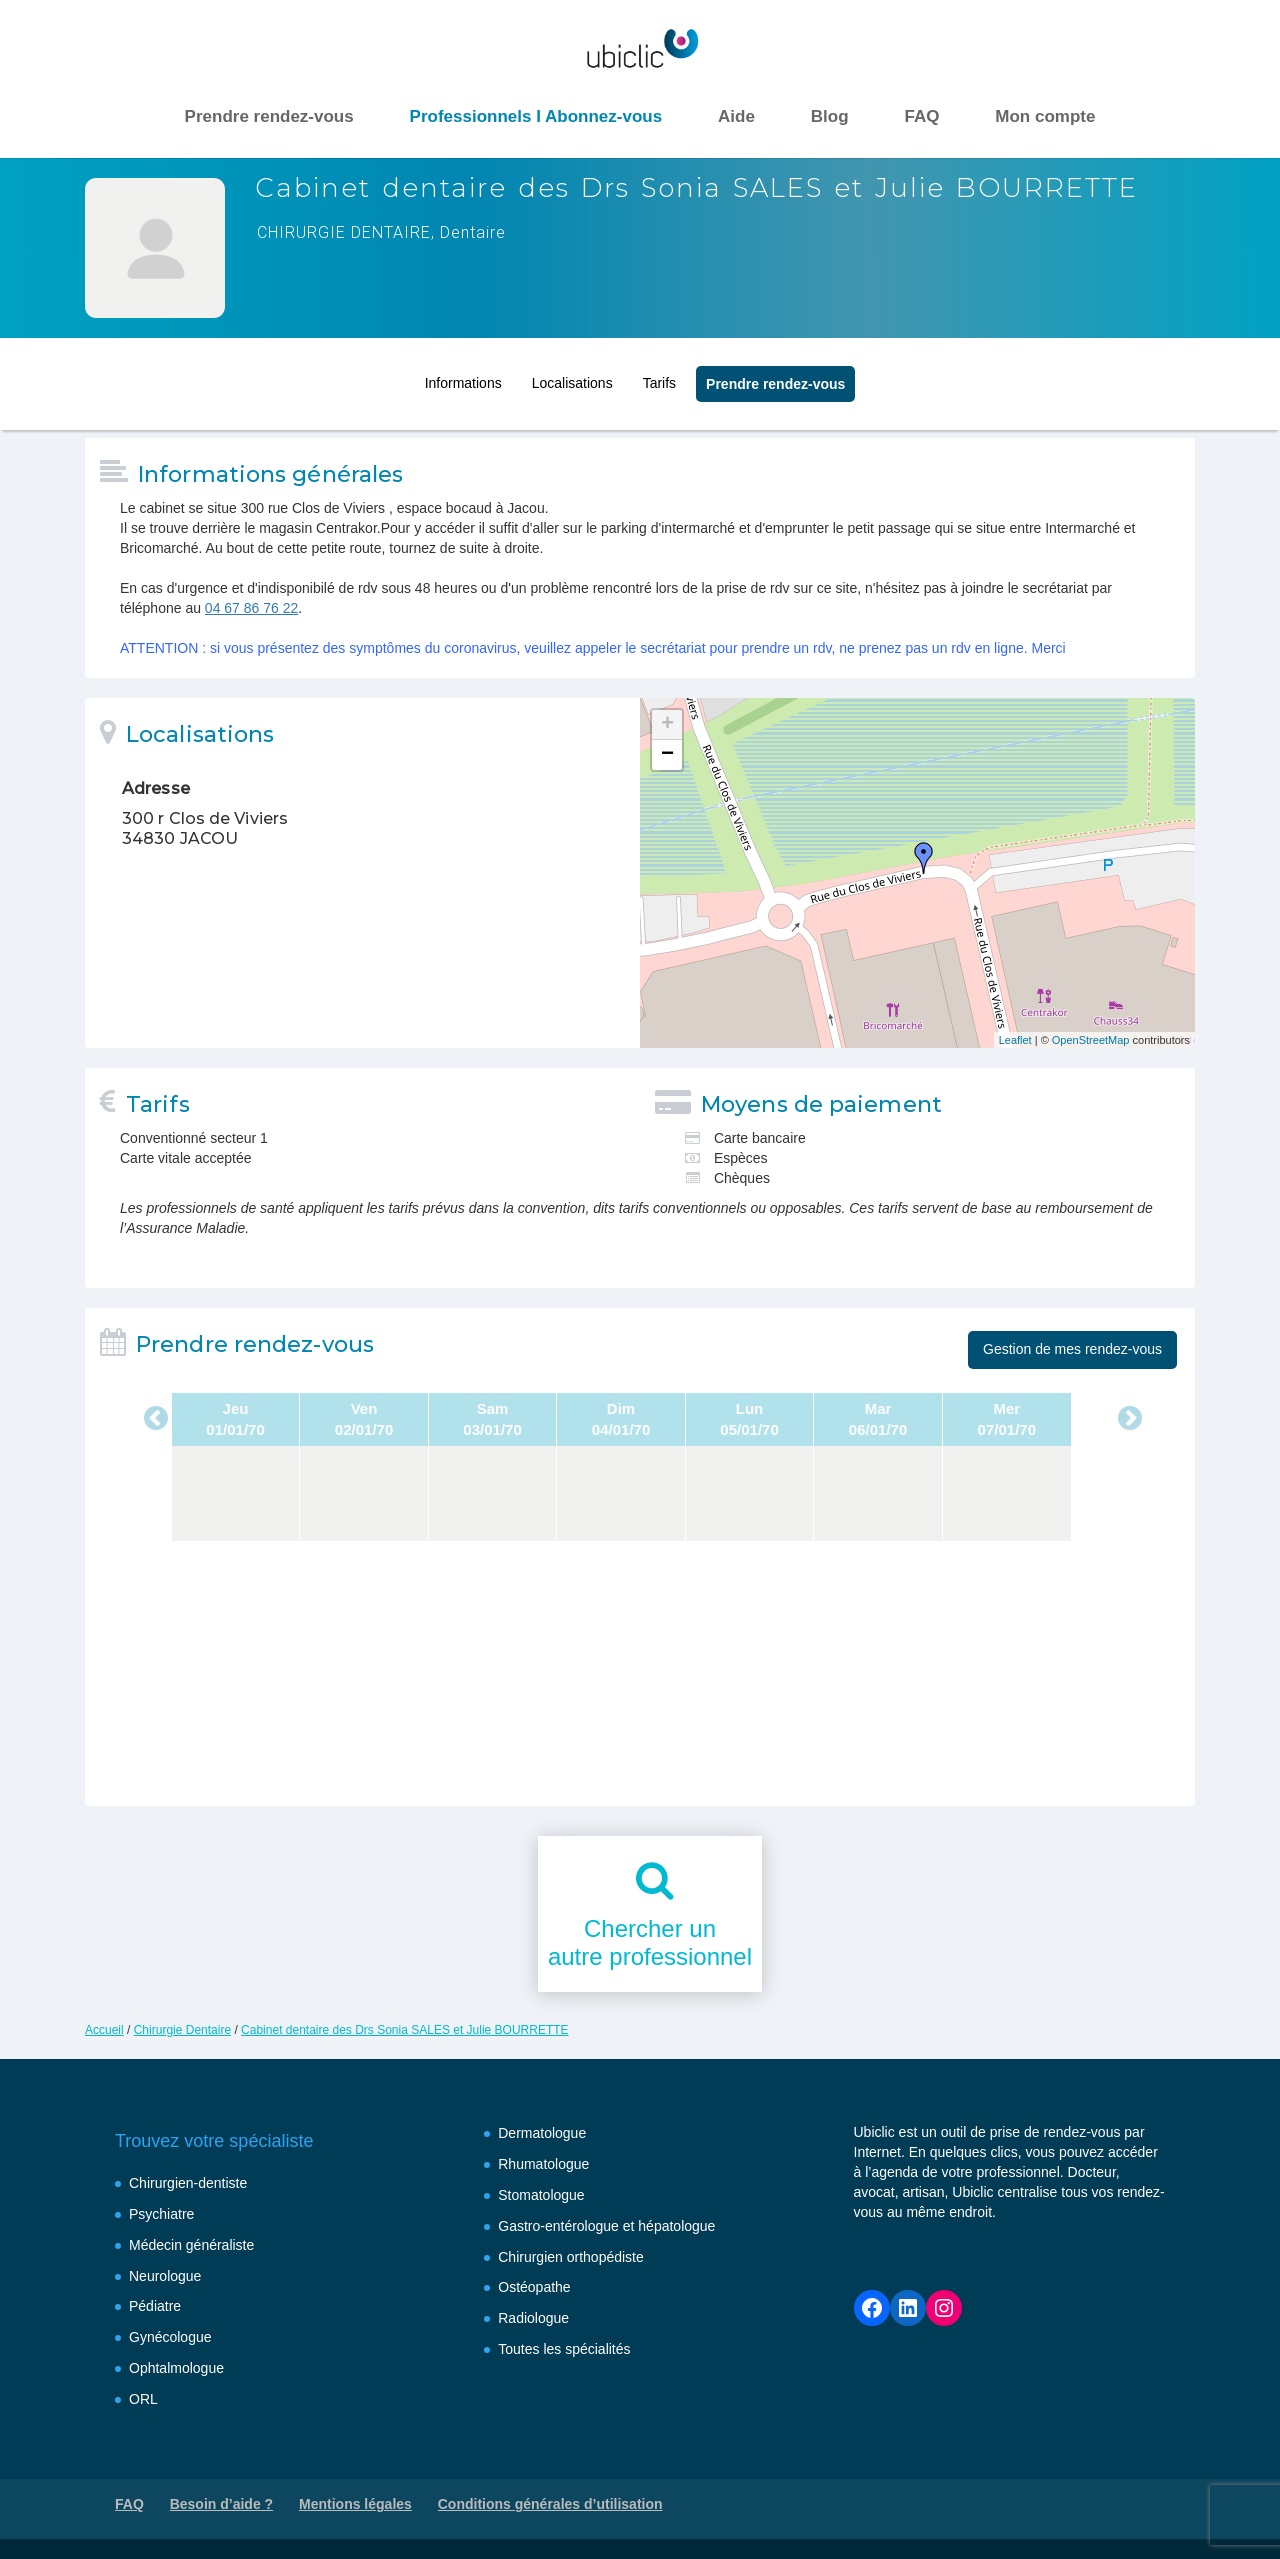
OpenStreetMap (1091, 1040)
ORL (143, 2399)
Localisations (572, 378)
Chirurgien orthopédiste (571, 2257)
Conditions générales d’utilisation (550, 2504)
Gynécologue (170, 2337)
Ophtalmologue (176, 2368)
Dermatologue (542, 2133)
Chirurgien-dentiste (188, 2183)
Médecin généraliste (191, 2245)
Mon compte (1045, 116)
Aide (736, 116)
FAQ (921, 116)
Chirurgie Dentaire (182, 2030)
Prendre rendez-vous (269, 116)
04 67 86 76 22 (251, 608)
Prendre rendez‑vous (775, 379)
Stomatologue (541, 2195)
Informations (463, 378)
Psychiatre (161, 2214)
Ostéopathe (534, 2287)
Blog (830, 116)
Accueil (104, 2030)
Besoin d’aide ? (221, 2504)
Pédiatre (155, 2306)
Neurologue (165, 2276)
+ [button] (667, 725)
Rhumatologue (543, 2164)
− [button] (667, 755)
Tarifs (659, 378)
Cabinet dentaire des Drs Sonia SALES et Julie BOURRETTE (404, 2030)
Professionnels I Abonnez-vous (536, 116)
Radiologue (533, 2318)
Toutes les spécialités (564, 2349)
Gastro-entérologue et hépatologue (606, 2226)
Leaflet (1015, 1040)
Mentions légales (355, 2504)
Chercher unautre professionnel (650, 1943)
